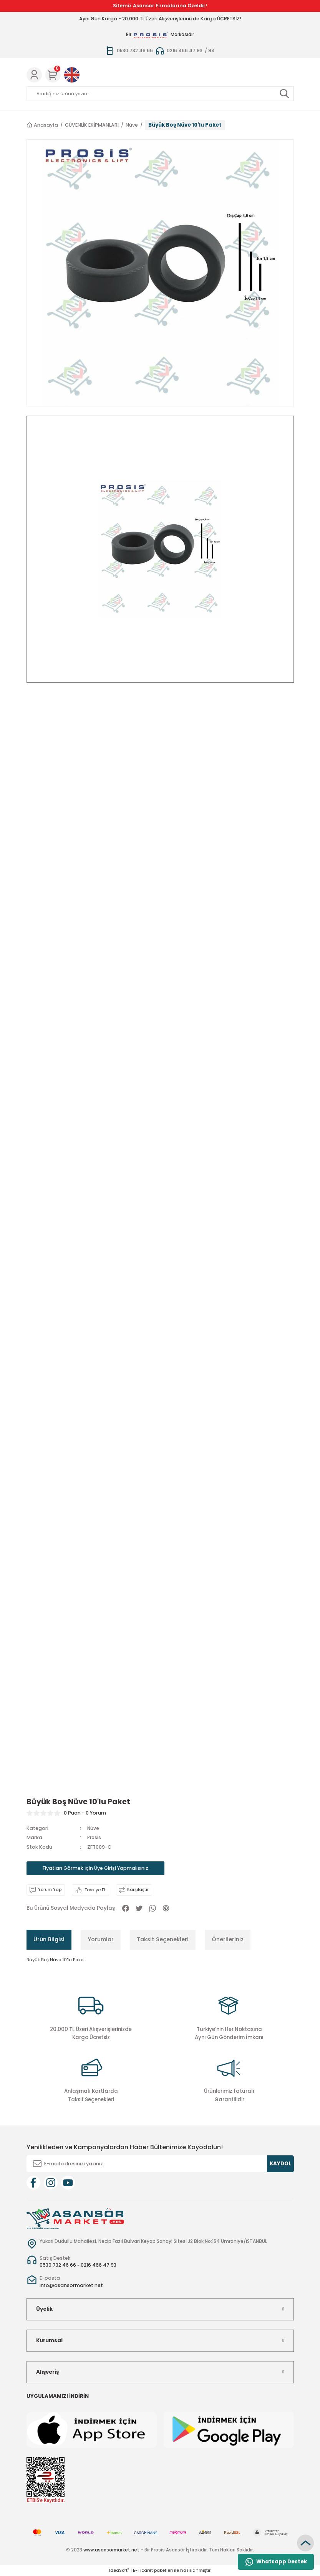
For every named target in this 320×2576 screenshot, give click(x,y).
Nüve (93, 1828)
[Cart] (53, 75)
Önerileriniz (228, 1940)
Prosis (94, 1837)
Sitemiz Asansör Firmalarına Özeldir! (160, 5)
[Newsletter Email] (160, 2164)
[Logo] (75, 2219)
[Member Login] (34, 75)
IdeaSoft (119, 2571)
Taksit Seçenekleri (163, 1940)
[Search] (160, 93)
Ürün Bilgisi (49, 1940)
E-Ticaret (143, 2571)
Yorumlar (101, 1940)
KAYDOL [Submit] (280, 2164)
